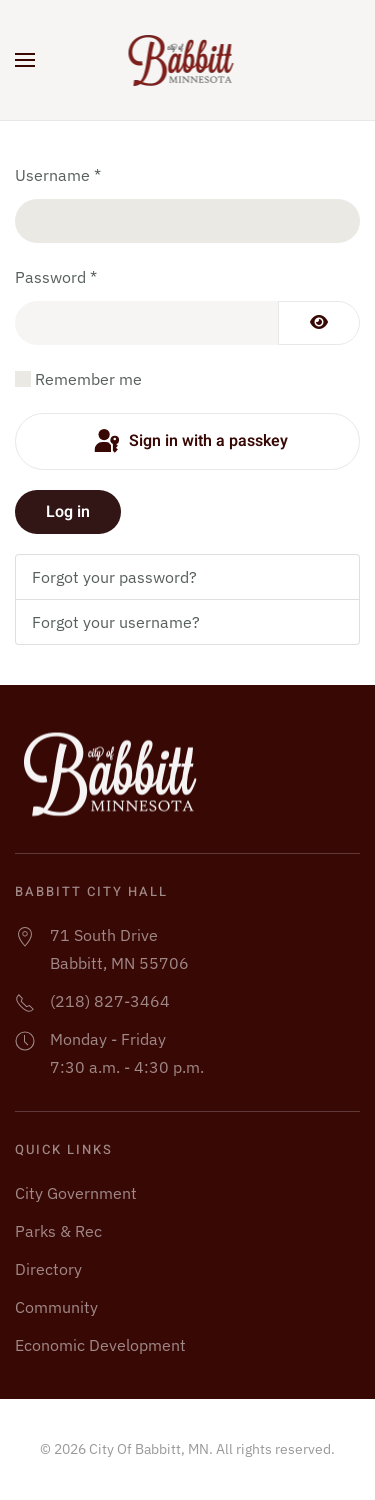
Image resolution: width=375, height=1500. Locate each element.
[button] (25, 60)
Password (56, 277)
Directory (48, 1269)
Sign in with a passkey (189, 442)
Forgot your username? (116, 622)
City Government (76, 1193)
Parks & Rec (58, 1231)
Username (58, 175)
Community (56, 1307)
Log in (68, 512)
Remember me (88, 379)
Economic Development (100, 1345)
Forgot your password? (114, 577)
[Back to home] (187, 60)
